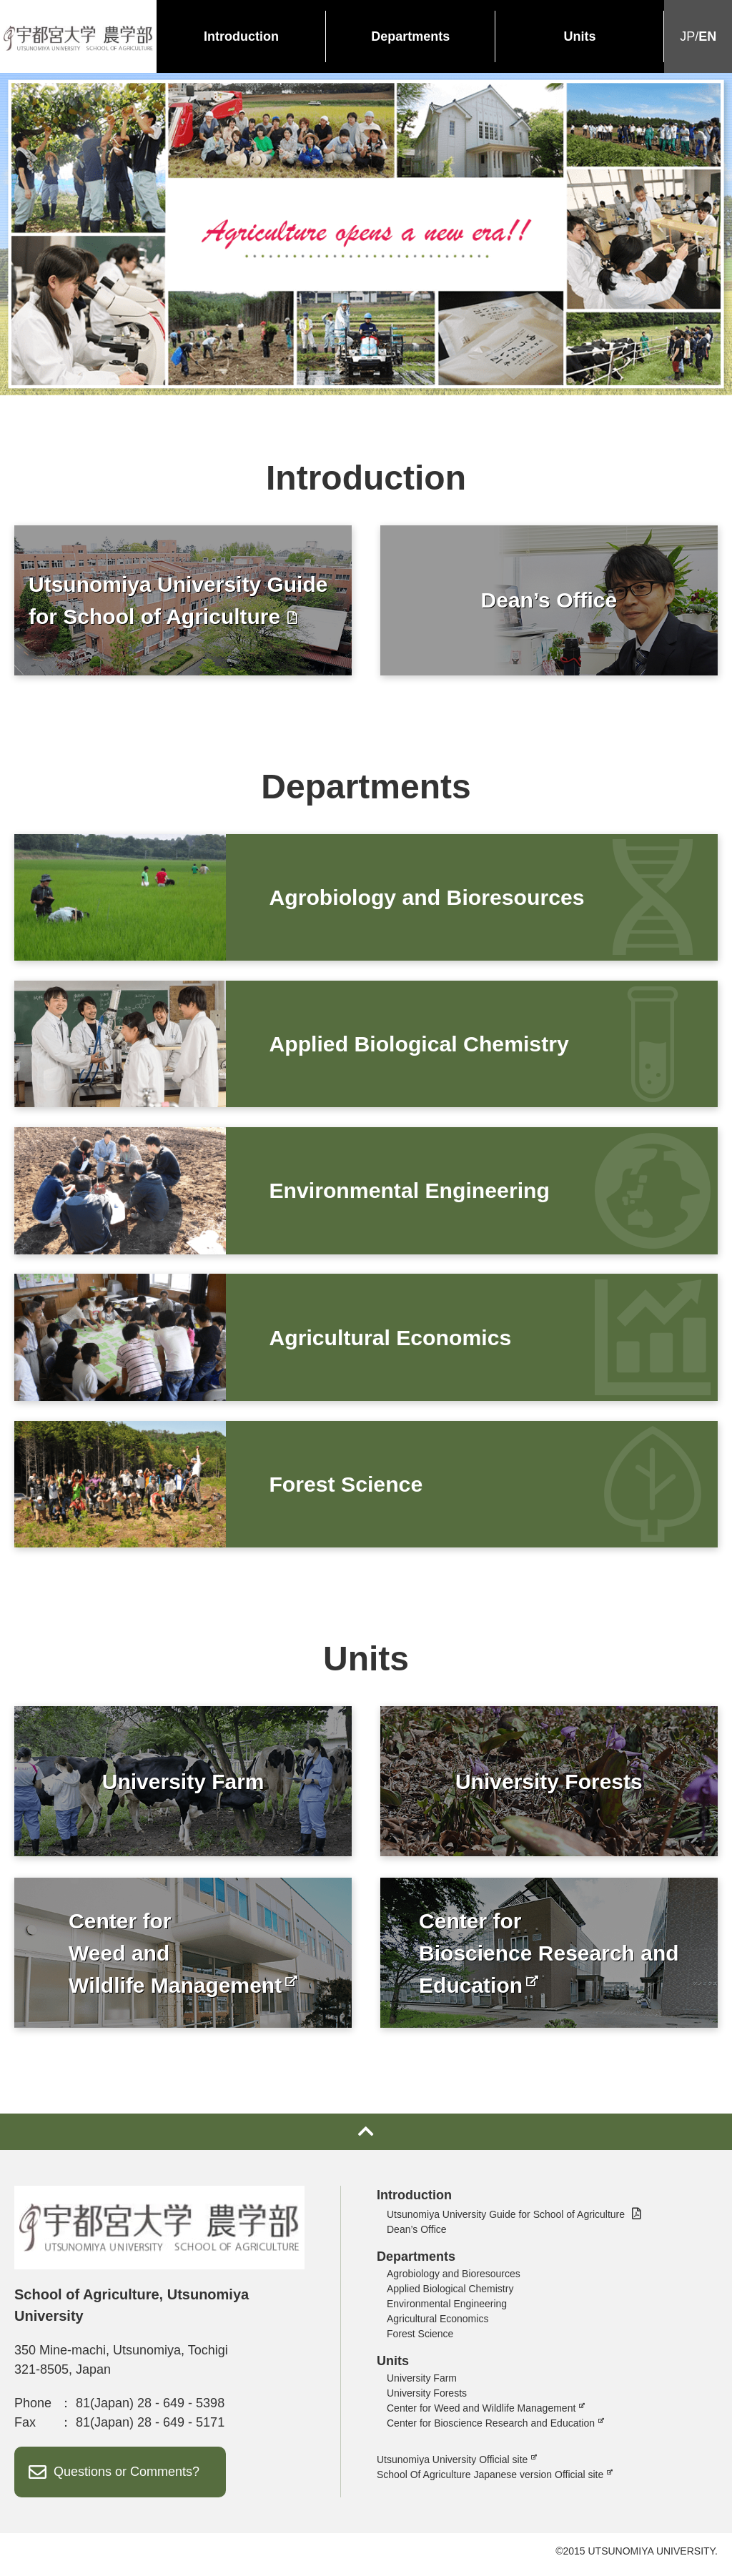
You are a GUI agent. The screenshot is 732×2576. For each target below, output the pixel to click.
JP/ (698, 36)
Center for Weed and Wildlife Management (481, 2414)
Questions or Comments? (126, 2478)
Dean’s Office (417, 2235)
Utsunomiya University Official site (452, 2466)
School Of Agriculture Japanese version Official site (490, 2481)
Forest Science (420, 2340)
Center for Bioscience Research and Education (491, 2429)
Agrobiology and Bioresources (453, 2280)
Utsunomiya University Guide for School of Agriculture (506, 2220)
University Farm (422, 2384)
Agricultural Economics (437, 2325)
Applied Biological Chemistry (450, 2295)
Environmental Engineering (447, 2310)
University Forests (427, 2399)
